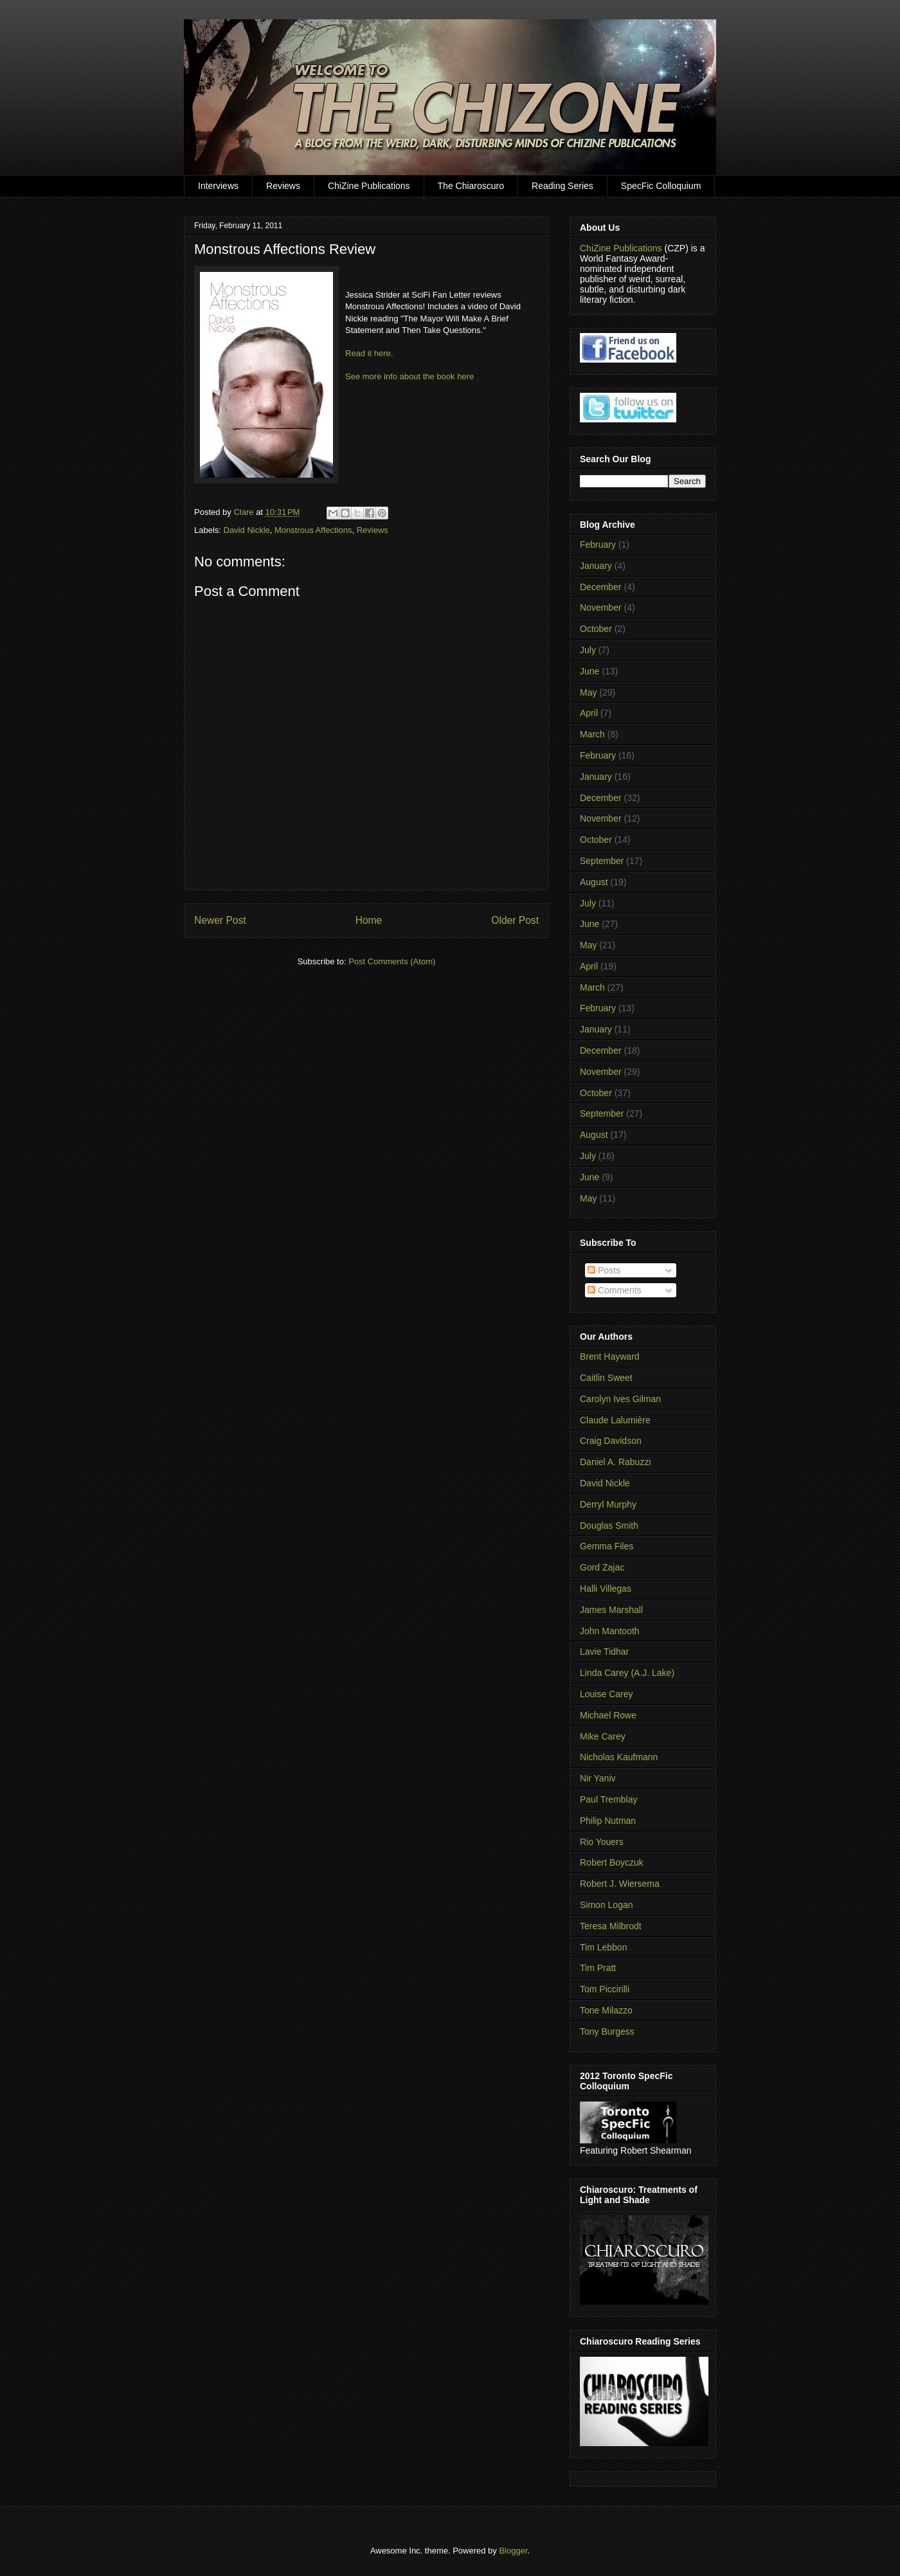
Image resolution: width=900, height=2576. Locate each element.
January (596, 566)
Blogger (513, 2550)
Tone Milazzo (606, 2010)
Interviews (218, 186)
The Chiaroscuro (471, 186)
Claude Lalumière (615, 1420)
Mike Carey (603, 1736)
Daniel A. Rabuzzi (615, 1462)
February (598, 544)
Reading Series (562, 186)
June (589, 671)
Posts (604, 1270)
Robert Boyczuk (612, 1862)
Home (369, 920)
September (602, 861)
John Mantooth (610, 1631)
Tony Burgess (607, 2031)
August (594, 882)
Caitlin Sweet (606, 1378)
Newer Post (220, 920)
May (588, 692)
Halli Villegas (605, 1588)
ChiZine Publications (369, 186)
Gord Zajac (602, 1567)
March (592, 734)
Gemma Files (606, 1546)
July (588, 650)
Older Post (515, 920)
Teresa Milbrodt (611, 1926)
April (589, 713)
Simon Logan (606, 1905)
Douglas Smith (609, 1525)
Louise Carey (606, 1694)
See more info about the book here (409, 376)
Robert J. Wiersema (620, 1883)
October (596, 629)
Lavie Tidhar (604, 1651)
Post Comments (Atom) (391, 961)
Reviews (283, 186)
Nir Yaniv (598, 1778)
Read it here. (369, 353)
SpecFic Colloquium (661, 186)
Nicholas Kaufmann (619, 1757)
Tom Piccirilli (604, 1989)
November (601, 607)
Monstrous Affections (313, 530)
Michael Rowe (608, 1715)
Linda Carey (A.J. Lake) (627, 1673)
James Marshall (611, 1610)
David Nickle (247, 530)
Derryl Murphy (608, 1504)
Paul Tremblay (608, 1799)
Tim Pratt (598, 1968)
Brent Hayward (610, 1356)
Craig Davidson (611, 1441)
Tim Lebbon (603, 1947)
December (601, 587)
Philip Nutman (608, 1820)
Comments (615, 1290)
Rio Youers (602, 1842)
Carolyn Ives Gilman (620, 1399)
